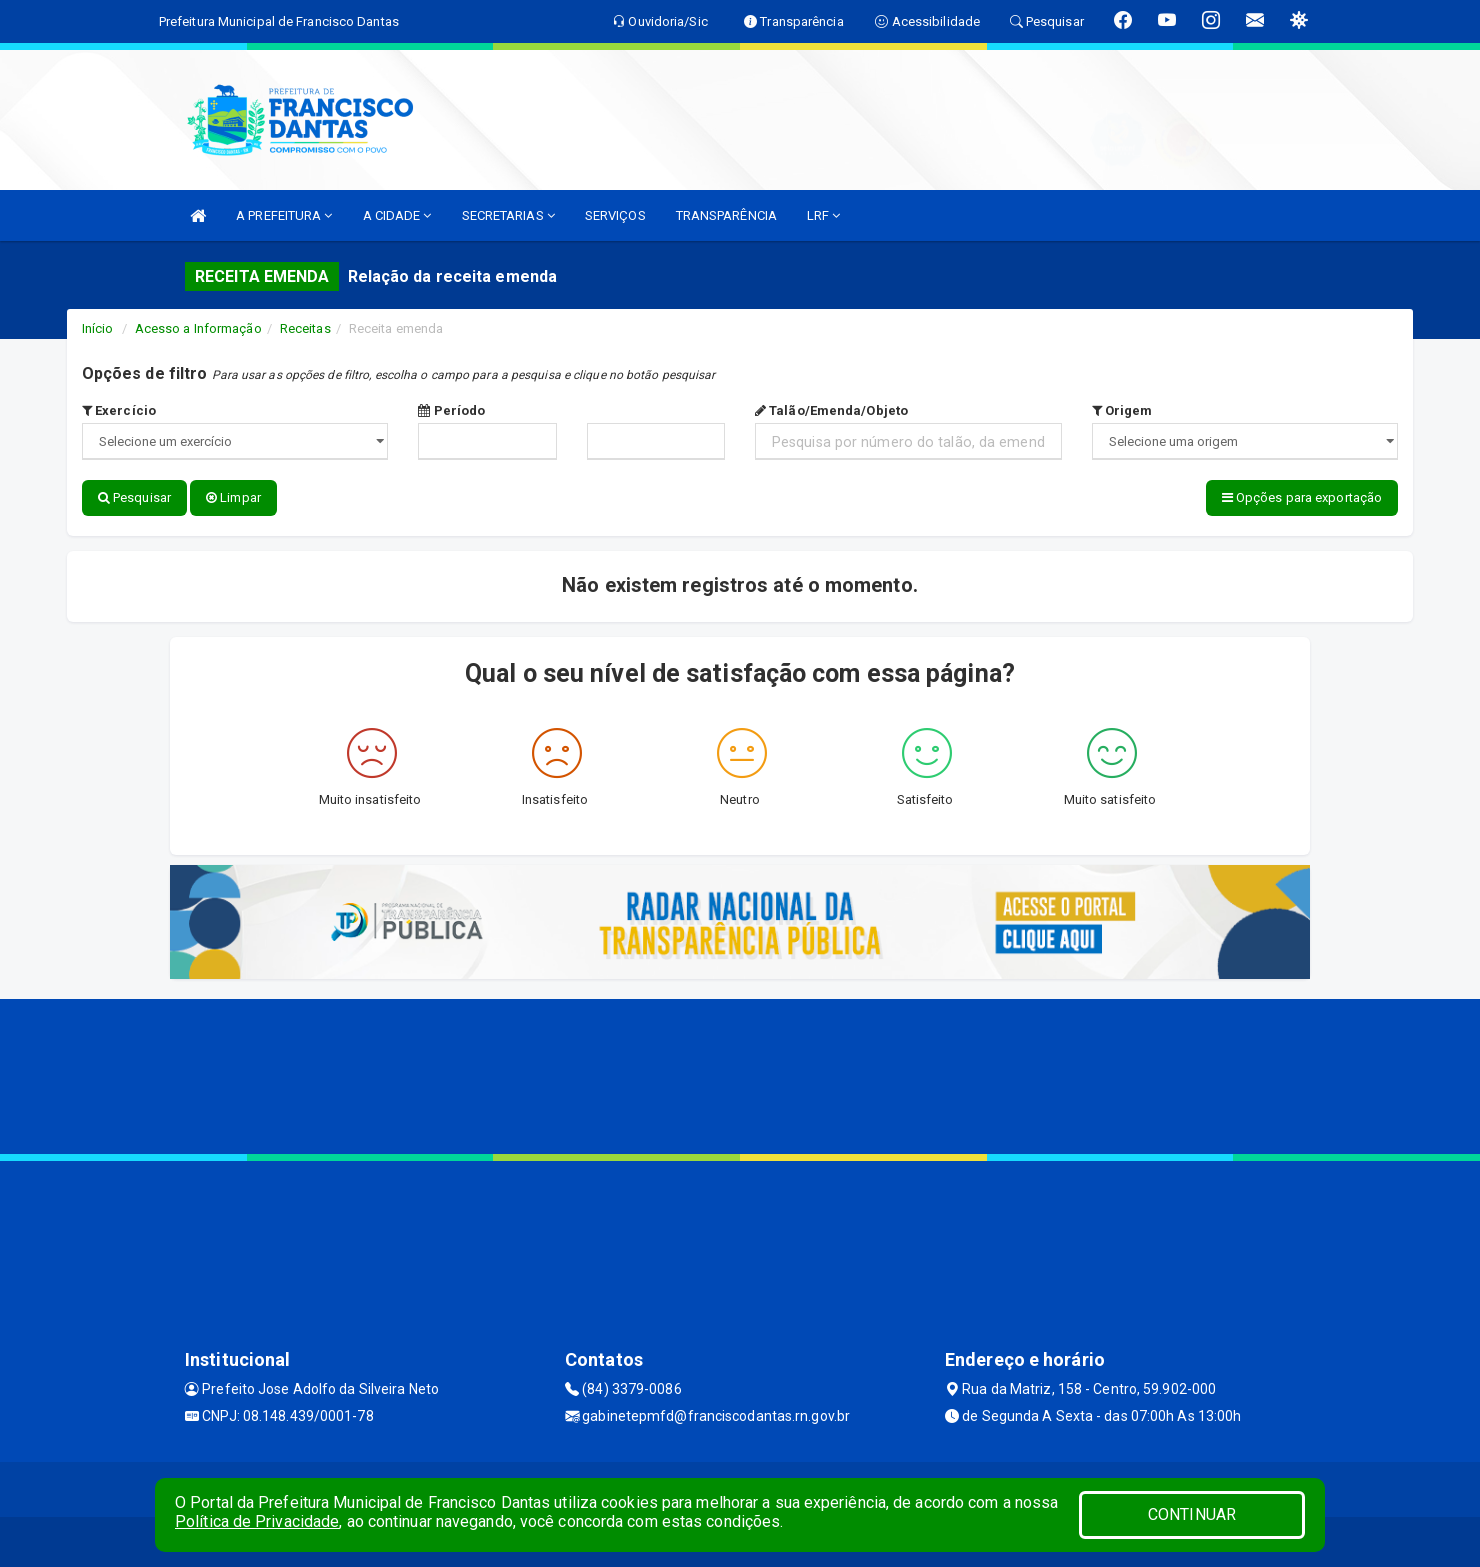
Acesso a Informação (198, 328)
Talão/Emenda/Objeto (831, 410)
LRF (824, 215)
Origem (1122, 410)
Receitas (305, 328)
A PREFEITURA (284, 215)
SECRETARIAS (508, 215)
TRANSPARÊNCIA (726, 215)
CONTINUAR (1192, 1514)
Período (451, 410)
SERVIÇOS (615, 215)
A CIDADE (397, 215)
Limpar (233, 497)
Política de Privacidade (257, 1521)
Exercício (119, 410)
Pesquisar (134, 497)
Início (98, 328)
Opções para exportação (1302, 497)
